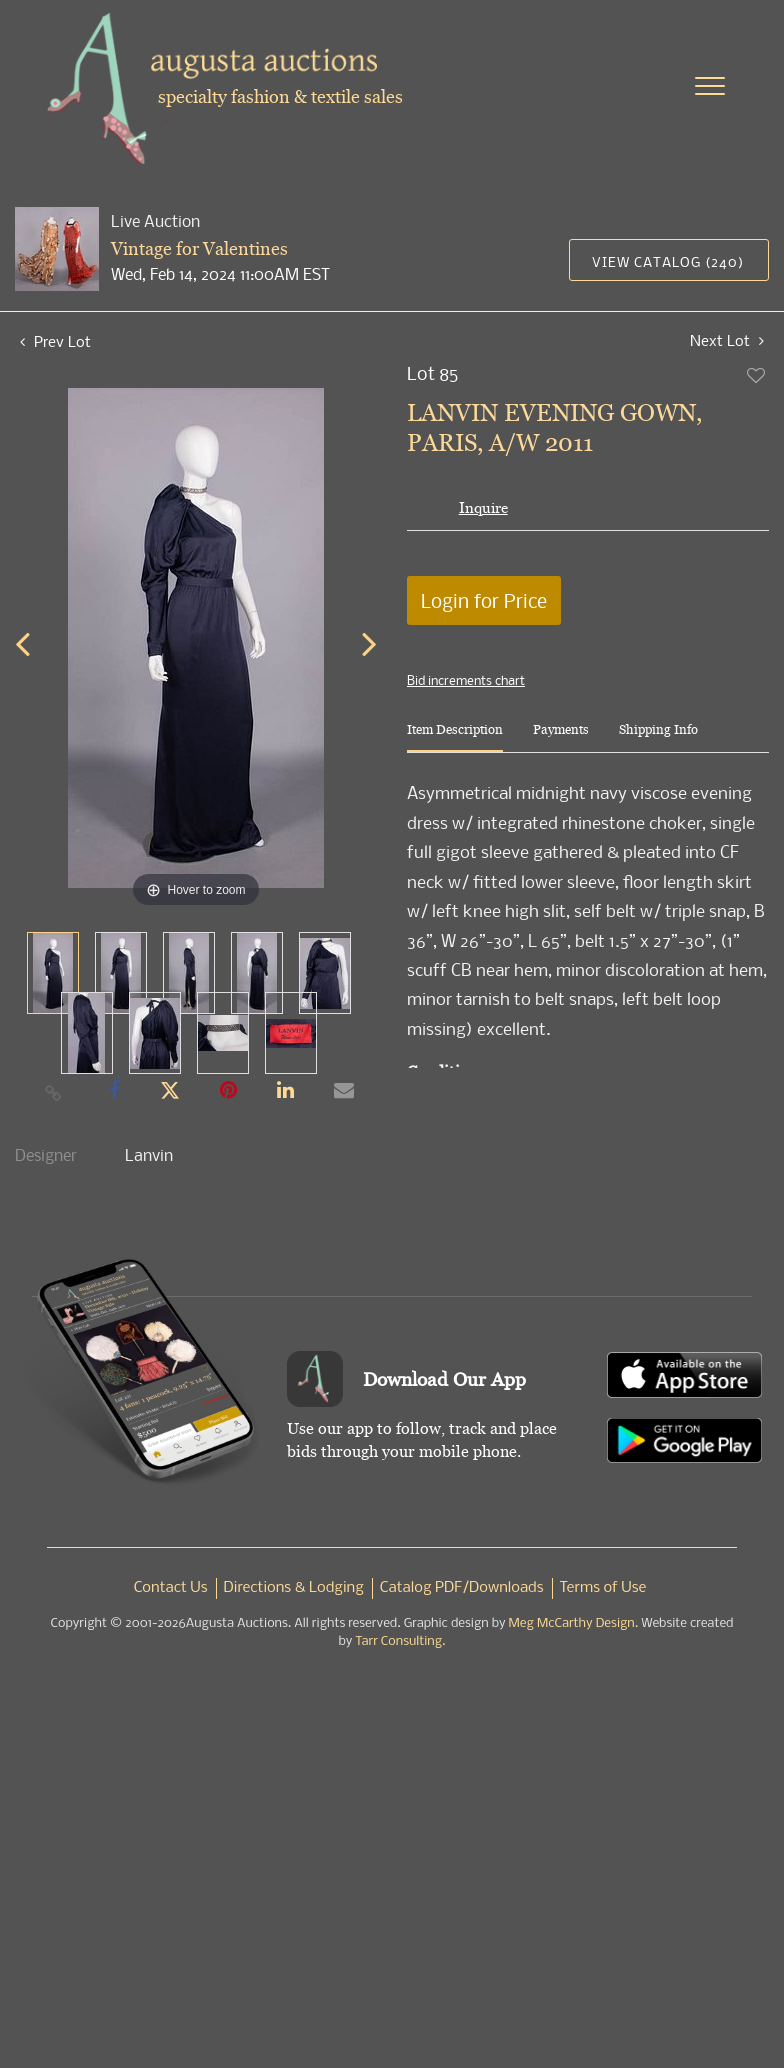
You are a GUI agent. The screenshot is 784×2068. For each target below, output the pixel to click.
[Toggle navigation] (710, 86)
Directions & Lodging (294, 1588)
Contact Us (171, 1588)
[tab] (455, 737)
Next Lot (727, 340)
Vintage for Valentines (199, 248)
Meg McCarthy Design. (574, 1623)
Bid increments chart (466, 680)
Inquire (483, 507)
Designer (46, 1155)
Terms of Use (603, 1588)
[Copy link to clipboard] (54, 1092)
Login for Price (484, 600)
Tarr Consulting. (400, 1641)
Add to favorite (757, 375)
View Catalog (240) (668, 261)
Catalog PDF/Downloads (462, 1588)
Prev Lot (55, 341)
